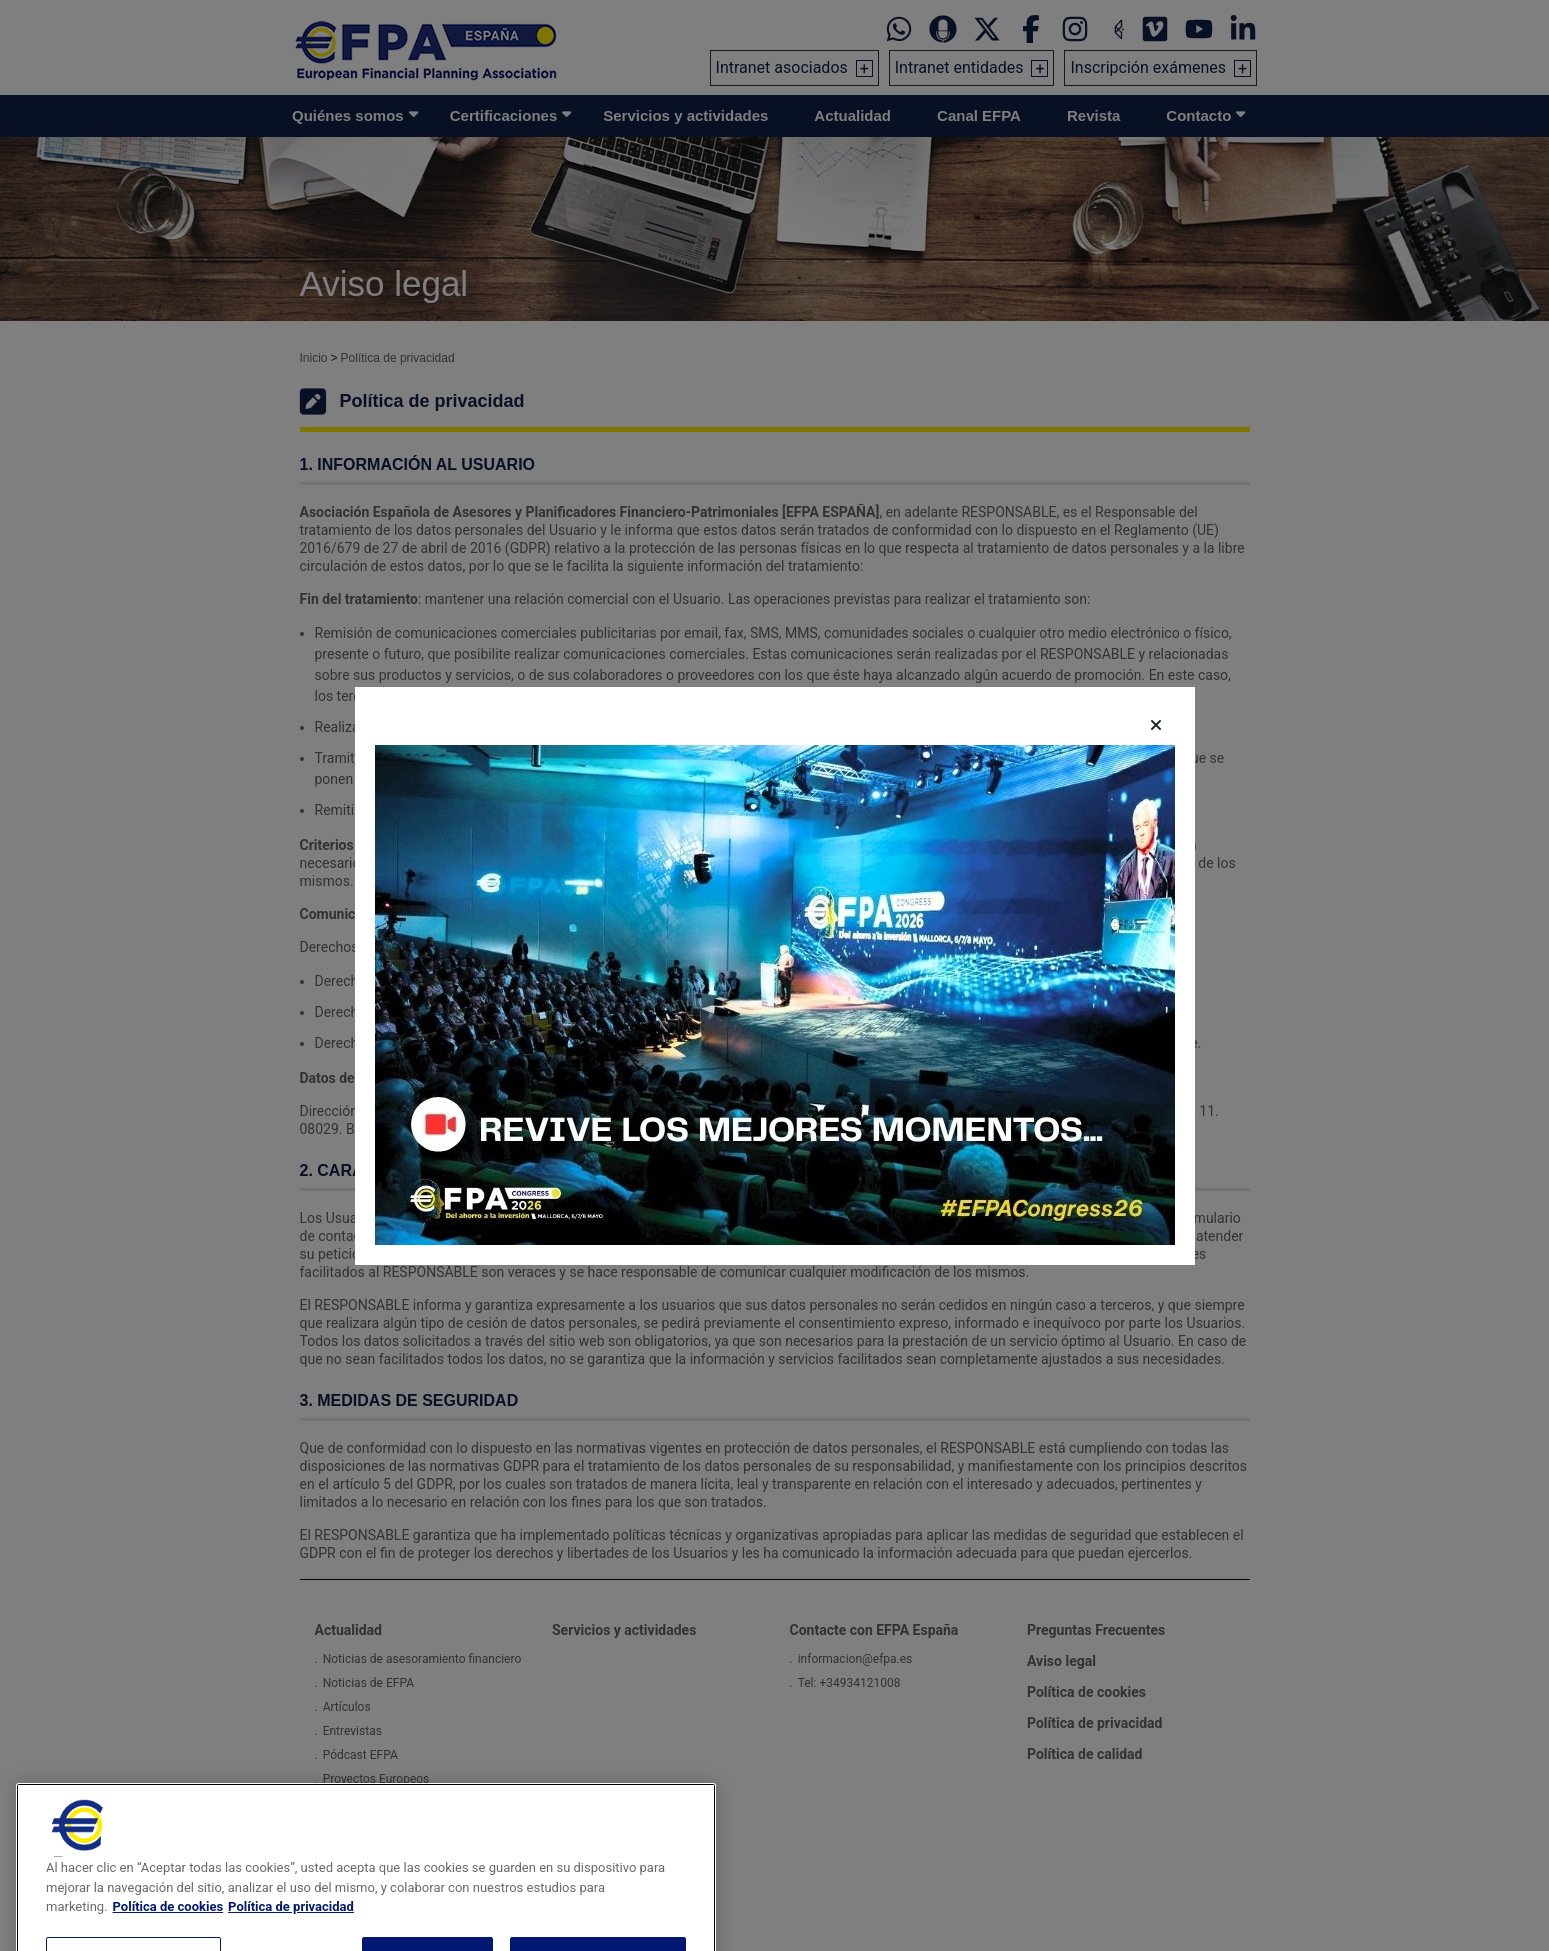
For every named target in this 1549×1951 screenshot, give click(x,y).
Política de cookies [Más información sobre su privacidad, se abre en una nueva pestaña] (168, 1934)
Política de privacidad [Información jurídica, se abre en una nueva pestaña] (291, 1934)
